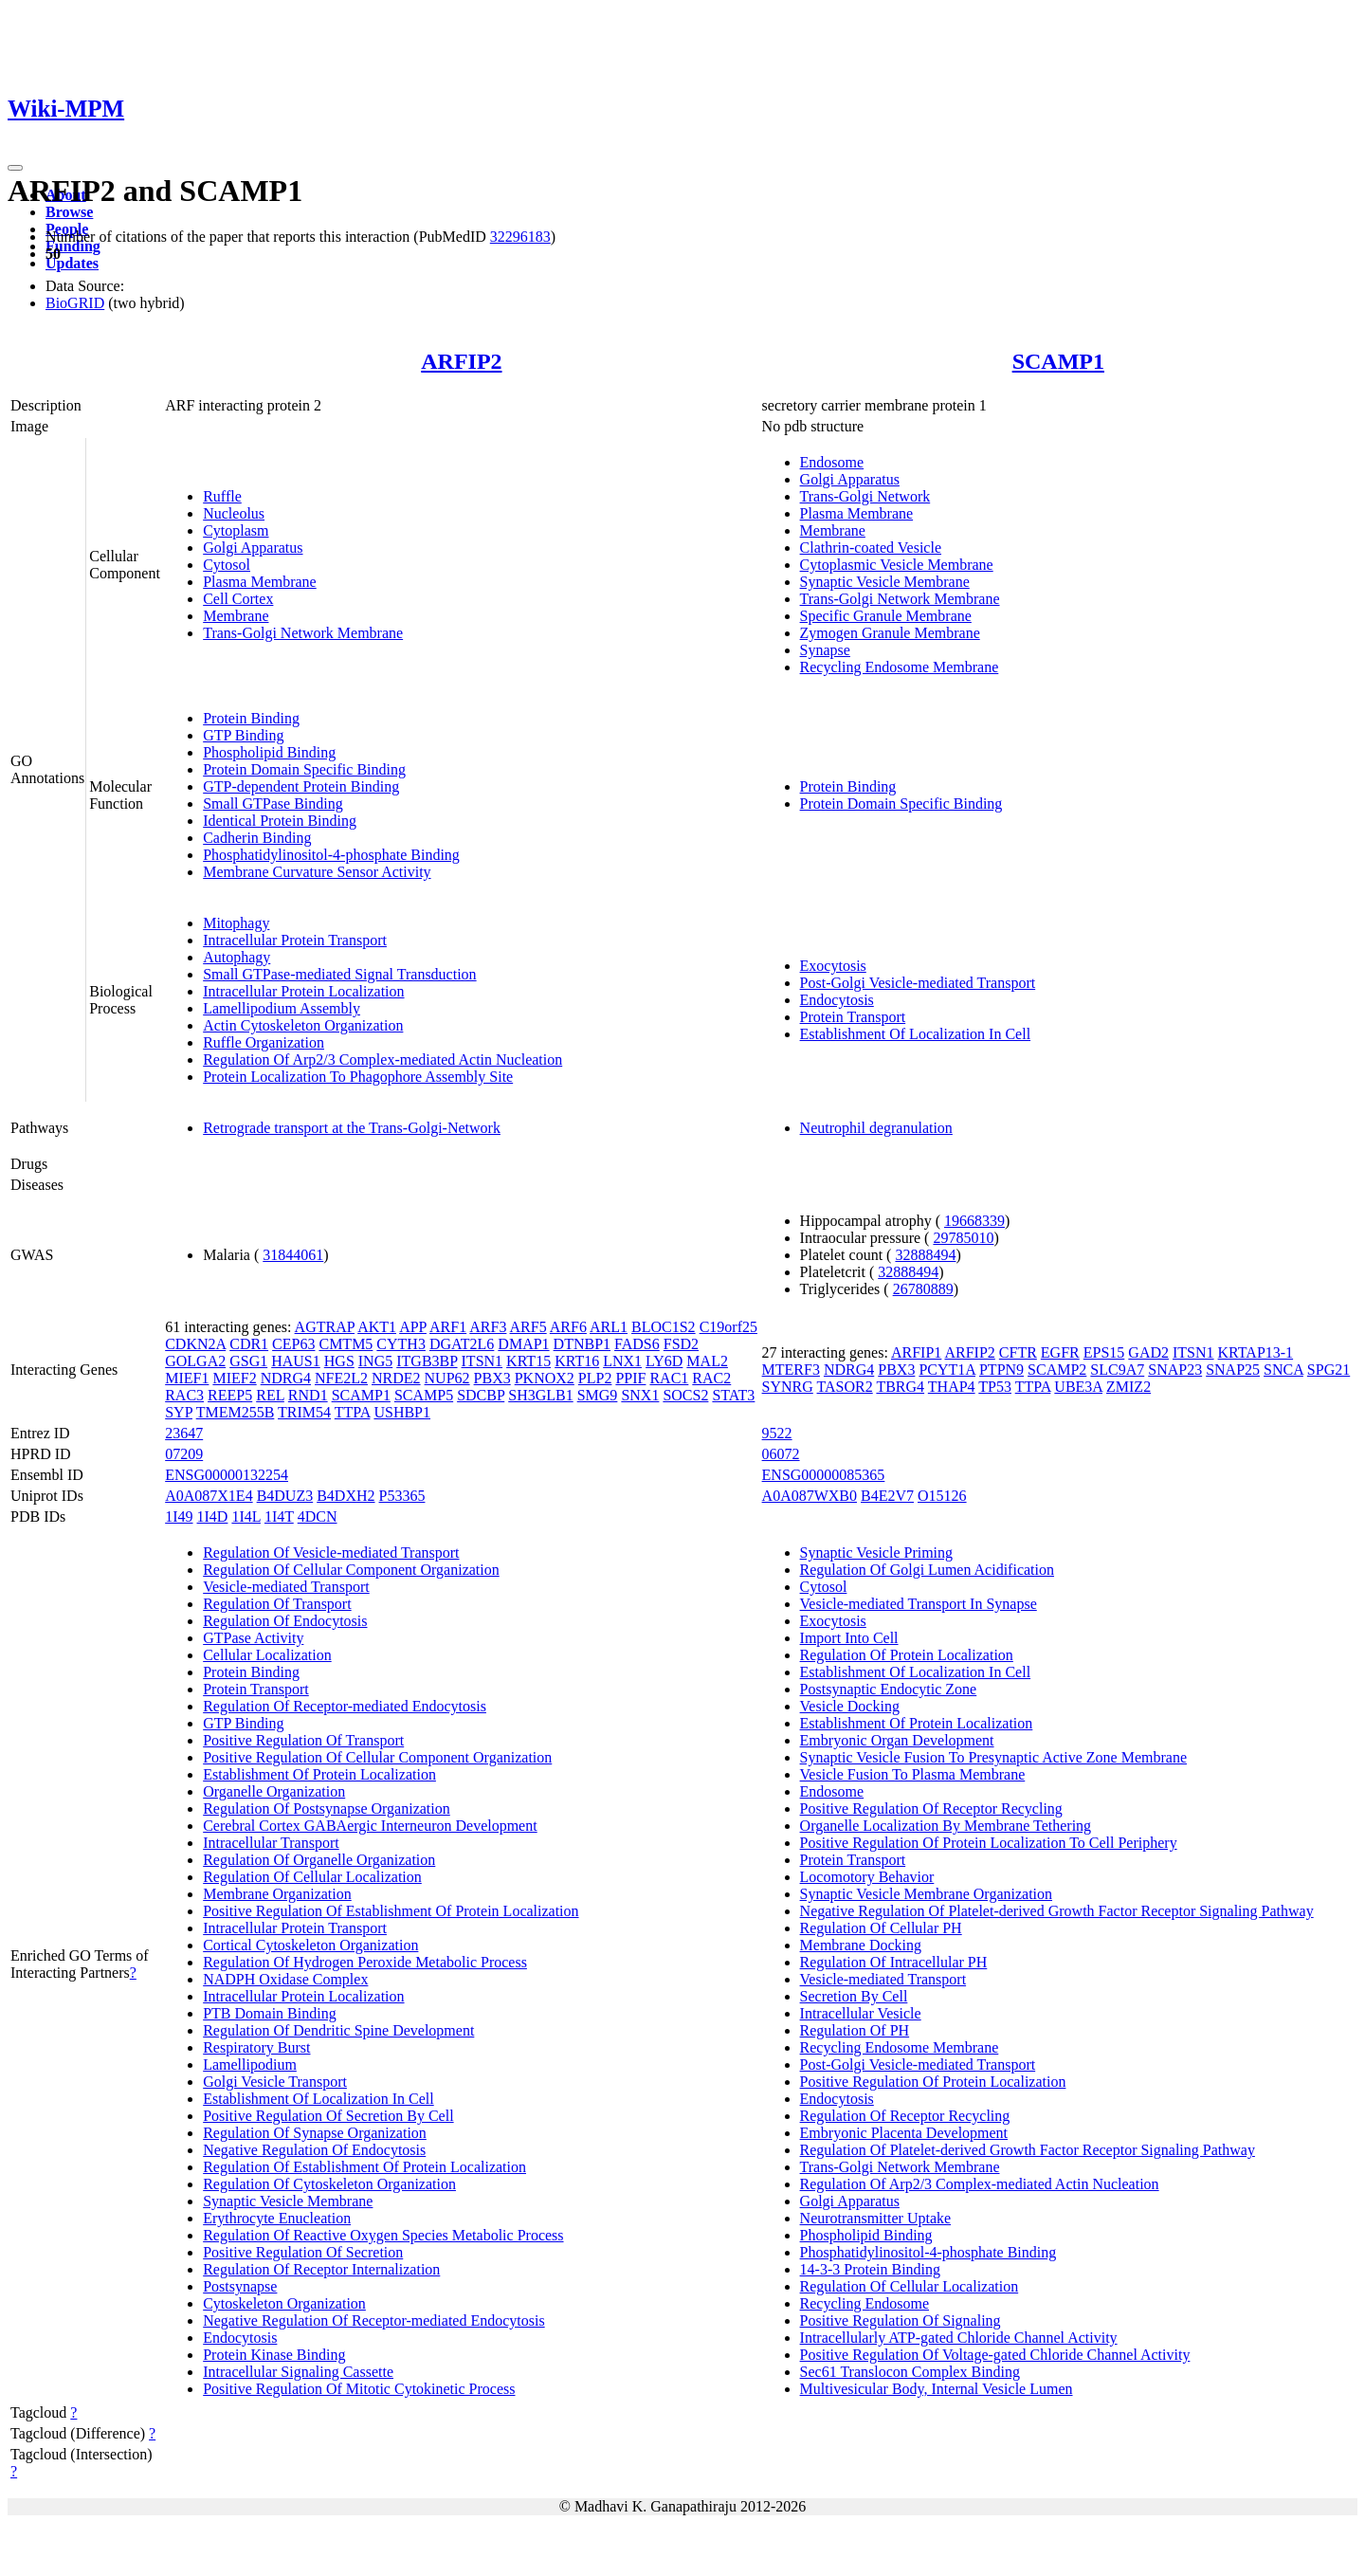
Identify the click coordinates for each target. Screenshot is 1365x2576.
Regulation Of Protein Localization (906, 1655)
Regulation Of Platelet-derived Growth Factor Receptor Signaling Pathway (1027, 2150)
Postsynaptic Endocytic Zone (888, 1689)
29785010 (963, 1238)
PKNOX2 (544, 1378)
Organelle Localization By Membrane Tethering (946, 1826)
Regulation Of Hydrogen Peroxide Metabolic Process (365, 1962)
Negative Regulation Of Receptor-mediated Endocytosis (373, 2320)
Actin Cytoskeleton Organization (303, 1025)
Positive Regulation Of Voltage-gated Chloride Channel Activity (995, 2355)
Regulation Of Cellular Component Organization (351, 1570)
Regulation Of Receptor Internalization (321, 2269)
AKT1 (376, 1327)
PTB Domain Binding (269, 2013)
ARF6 (568, 1327)
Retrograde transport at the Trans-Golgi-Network (351, 1128)
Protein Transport (853, 1017)
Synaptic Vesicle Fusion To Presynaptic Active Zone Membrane (993, 1757)
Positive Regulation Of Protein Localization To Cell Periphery (988, 1843)
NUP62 (447, 1378)
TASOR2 (845, 1387)
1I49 (178, 1516)
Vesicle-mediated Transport (286, 1587)
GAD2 (1148, 1352)
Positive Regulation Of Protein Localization (933, 2082)
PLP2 (595, 1378)
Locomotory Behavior (867, 1877)
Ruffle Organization (263, 1042)
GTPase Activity (253, 1638)
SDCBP (480, 1395)
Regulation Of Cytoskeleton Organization (329, 2184)
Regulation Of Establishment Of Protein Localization (364, 2167)
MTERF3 (791, 1369)
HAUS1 (295, 1361)
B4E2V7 (887, 1496)
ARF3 (487, 1327)
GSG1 (248, 1361)
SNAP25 (1233, 1369)
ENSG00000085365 (823, 1475)
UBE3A (1078, 1387)
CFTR (1018, 1352)
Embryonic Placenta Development (904, 2133)
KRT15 (528, 1361)
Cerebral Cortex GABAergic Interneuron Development (370, 1826)
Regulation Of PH (855, 2030)
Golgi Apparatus (252, 547)
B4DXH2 (345, 1496)
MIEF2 (234, 1378)
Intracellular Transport (271, 1843)
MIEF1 (187, 1378)
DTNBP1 (582, 1344)
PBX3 (492, 1378)
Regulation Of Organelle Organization (319, 1860)
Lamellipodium (250, 2064)
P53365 (402, 1496)
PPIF (630, 1378)
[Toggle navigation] (15, 168)
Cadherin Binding (257, 838)
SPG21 (1328, 1369)
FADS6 (637, 1344)
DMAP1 (523, 1344)
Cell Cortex (238, 599)
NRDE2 (396, 1378)
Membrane (235, 616)
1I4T (279, 1516)
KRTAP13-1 (1256, 1352)
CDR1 (248, 1344)
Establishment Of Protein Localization (319, 1774)
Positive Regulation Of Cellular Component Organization (377, 1757)
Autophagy (236, 957)
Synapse (825, 650)
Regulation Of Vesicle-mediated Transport (331, 1552)
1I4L (246, 1516)
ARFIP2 (461, 361)
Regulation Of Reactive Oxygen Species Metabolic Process (383, 2235)
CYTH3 (401, 1344)
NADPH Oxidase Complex (285, 1979)
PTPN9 (1001, 1369)
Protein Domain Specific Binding (304, 769)
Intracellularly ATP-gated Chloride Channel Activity (959, 2337)
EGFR (1060, 1352)
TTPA (353, 1412)
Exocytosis (833, 966)
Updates (72, 263)
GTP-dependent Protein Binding (301, 786)
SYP (178, 1412)
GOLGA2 (195, 1361)
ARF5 (528, 1327)
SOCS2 (685, 1395)
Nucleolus (233, 513)
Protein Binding (251, 718)
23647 (184, 1433)
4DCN (317, 1516)
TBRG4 (900, 1387)
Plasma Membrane (260, 582)
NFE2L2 (341, 1378)
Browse (69, 212)
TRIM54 (304, 1412)
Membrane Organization (277, 1894)
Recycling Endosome (864, 2303)
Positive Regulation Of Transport (303, 1740)
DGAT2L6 (461, 1344)
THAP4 (951, 1387)
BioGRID (75, 303)
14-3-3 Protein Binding (870, 2269)
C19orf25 (728, 1327)
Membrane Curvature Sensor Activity (316, 872)
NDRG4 (286, 1378)
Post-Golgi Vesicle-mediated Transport (918, 983)
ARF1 (447, 1327)
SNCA (1283, 1369)
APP (413, 1327)
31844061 (293, 1255)
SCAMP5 (423, 1395)
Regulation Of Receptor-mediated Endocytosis (344, 1706)
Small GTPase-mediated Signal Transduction (339, 974)
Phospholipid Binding (269, 752)
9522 (777, 1433)
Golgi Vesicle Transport (275, 2082)
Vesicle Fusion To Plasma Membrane (913, 1774)
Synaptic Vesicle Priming (876, 1552)
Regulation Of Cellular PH (881, 1928)
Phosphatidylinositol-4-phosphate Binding (331, 855)
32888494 (925, 1255)
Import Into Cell (849, 1638)
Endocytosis (837, 1000)
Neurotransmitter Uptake (876, 2218)
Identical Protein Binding (279, 821)
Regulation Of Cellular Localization (312, 1877)
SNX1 (640, 1395)
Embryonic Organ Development (897, 1740)
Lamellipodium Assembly (281, 1008)
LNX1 (622, 1361)
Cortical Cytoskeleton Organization (310, 1945)
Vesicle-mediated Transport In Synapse (918, 1604)
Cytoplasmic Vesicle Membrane (896, 565)
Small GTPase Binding (273, 803)
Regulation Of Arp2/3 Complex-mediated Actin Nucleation (382, 1059)
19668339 (974, 1221)
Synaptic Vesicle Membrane (885, 582)
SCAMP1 (1058, 361)
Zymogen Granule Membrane (890, 633)
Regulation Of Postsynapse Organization (326, 1808)
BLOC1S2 (663, 1327)
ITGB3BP (426, 1361)
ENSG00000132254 (226, 1475)
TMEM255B (235, 1412)
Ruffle (222, 496)
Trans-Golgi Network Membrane (303, 633)
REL (270, 1395)
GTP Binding (243, 735)
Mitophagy (236, 923)
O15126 (942, 1496)
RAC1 (668, 1378)
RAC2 (711, 1378)
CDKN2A (195, 1344)
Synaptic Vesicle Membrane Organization (926, 1894)
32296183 (520, 236)
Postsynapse (240, 2286)
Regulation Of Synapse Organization (315, 2133)
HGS (339, 1361)
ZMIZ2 (1128, 1387)
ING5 (375, 1361)
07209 (184, 1454)
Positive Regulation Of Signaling (900, 2320)
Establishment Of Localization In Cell (915, 1034)
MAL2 (707, 1361)
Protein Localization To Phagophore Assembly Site (358, 1077)
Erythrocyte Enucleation (277, 2218)
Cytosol (226, 565)
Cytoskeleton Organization (284, 2303)
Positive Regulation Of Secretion (303, 2252)
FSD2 (681, 1344)
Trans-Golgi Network (865, 496)
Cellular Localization (267, 1655)
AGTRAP (325, 1327)
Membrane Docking (860, 1945)
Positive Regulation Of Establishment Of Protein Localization (390, 1911)
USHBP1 (401, 1412)
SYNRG (787, 1387)
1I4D (212, 1516)
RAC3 (184, 1395)
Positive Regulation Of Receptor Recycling (931, 1808)
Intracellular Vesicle (860, 2013)
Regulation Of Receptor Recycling (905, 2116)
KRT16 (577, 1361)
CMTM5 (345, 1344)
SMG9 (597, 1395)
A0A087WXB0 (809, 1496)
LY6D (664, 1361)
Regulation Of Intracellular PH (894, 1962)
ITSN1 (482, 1361)
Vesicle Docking (850, 1706)
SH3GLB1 (540, 1395)
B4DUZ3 (285, 1496)
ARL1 (609, 1327)
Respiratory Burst (256, 2047)
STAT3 (733, 1395)
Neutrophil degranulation (876, 1128)
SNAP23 (1175, 1369)
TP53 (994, 1387)
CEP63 (293, 1344)
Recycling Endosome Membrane (899, 667)
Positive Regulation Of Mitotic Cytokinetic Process (359, 2389)
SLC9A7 (1117, 1369)
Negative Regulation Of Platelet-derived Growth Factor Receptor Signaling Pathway (1057, 1911)
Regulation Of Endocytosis (285, 1621)
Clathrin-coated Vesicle (870, 547)
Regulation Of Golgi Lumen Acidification (927, 1570)
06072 (781, 1454)
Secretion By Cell (854, 1996)
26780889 (923, 1289)
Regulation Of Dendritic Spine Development (338, 2030)
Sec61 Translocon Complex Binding (910, 2372)
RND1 (308, 1395)
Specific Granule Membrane (886, 616)
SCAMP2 (1057, 1369)
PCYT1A (947, 1369)
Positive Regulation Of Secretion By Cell (328, 2116)
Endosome (832, 462)
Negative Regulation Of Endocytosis (314, 2150)
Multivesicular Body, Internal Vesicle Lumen (936, 2389)
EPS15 (1104, 1352)
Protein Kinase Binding (274, 2355)
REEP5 (230, 1395)
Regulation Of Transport (277, 1604)
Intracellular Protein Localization (303, 991)
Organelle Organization (274, 1791)
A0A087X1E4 (208, 1496)
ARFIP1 (916, 1352)
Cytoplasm (235, 530)
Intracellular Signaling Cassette (298, 2372)
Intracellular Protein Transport (295, 940)
